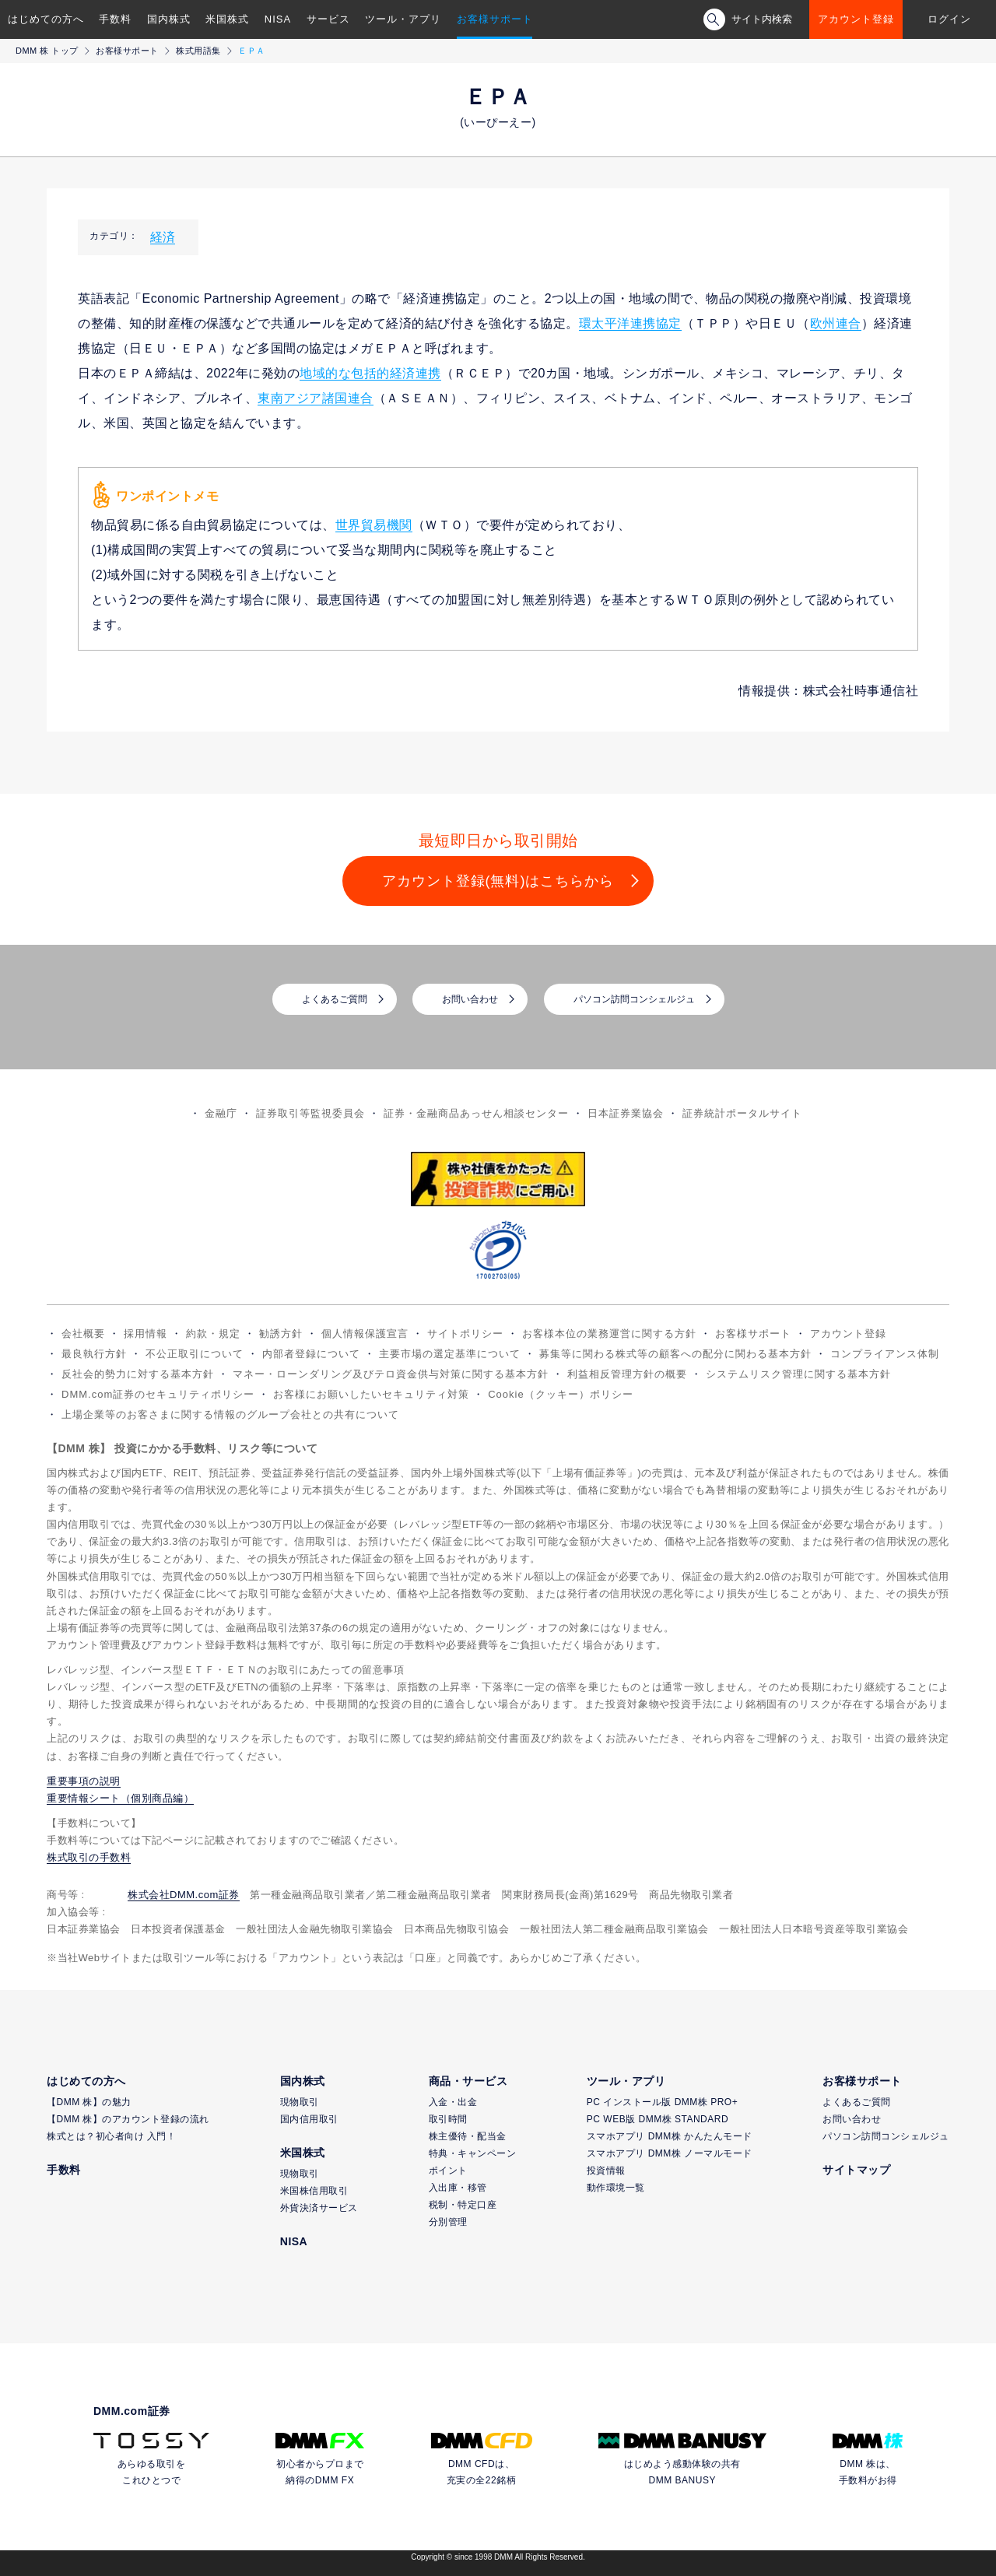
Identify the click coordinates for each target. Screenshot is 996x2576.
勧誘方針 (281, 1333)
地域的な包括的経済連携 (370, 373)
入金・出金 (453, 2102)
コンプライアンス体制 (884, 1354)
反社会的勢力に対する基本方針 (137, 1374)
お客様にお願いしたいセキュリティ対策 (371, 1394)
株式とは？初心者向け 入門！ (111, 2136)
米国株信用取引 (314, 2190)
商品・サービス (468, 2081)
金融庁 (221, 1113)
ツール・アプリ (403, 19)
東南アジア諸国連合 (316, 398)
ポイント (448, 2170)
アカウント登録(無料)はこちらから (498, 881)
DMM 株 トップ (47, 50)
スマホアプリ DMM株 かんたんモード (669, 2136)
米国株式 (227, 19)
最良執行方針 (94, 1354)
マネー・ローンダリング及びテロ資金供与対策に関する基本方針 (391, 1374)
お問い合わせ (470, 999)
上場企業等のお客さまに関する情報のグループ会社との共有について (230, 1414)
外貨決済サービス (319, 2207)
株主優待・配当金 (468, 2136)
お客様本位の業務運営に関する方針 (609, 1333)
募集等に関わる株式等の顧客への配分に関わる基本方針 (675, 1354)
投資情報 (606, 2170)
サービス (328, 19)
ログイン (949, 19)
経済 (162, 237)
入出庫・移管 (458, 2187)
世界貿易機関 (373, 525)
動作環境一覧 (616, 2187)
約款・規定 (213, 1333)
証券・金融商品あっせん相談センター (476, 1113)
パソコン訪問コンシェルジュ (634, 999)
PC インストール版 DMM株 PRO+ (662, 2102)
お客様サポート (495, 19)
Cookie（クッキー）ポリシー (560, 1394)
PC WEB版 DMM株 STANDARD (657, 2119)
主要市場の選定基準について (450, 1354)
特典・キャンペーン (473, 2153)
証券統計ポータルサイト (742, 1113)
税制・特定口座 (463, 2204)
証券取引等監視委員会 (310, 1113)
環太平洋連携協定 (630, 323)
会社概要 (83, 1333)
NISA (278, 19)
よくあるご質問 (334, 999)
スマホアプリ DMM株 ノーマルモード (669, 2153)
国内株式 (169, 19)
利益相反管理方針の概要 (627, 1374)
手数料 (115, 19)
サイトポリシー (465, 1333)
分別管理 (448, 2221)
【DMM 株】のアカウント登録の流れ (128, 2119)
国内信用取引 (309, 2119)
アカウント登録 (856, 19)
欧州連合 (835, 323)
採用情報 (145, 1333)
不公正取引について (195, 1354)
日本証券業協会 (625, 1113)
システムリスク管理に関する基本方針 (798, 1374)
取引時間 (448, 2119)
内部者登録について (311, 1354)
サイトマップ (856, 2170)
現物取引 (299, 2102)
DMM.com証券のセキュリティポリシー (157, 1394)
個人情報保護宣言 (365, 1333)
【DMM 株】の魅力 (89, 2102)
